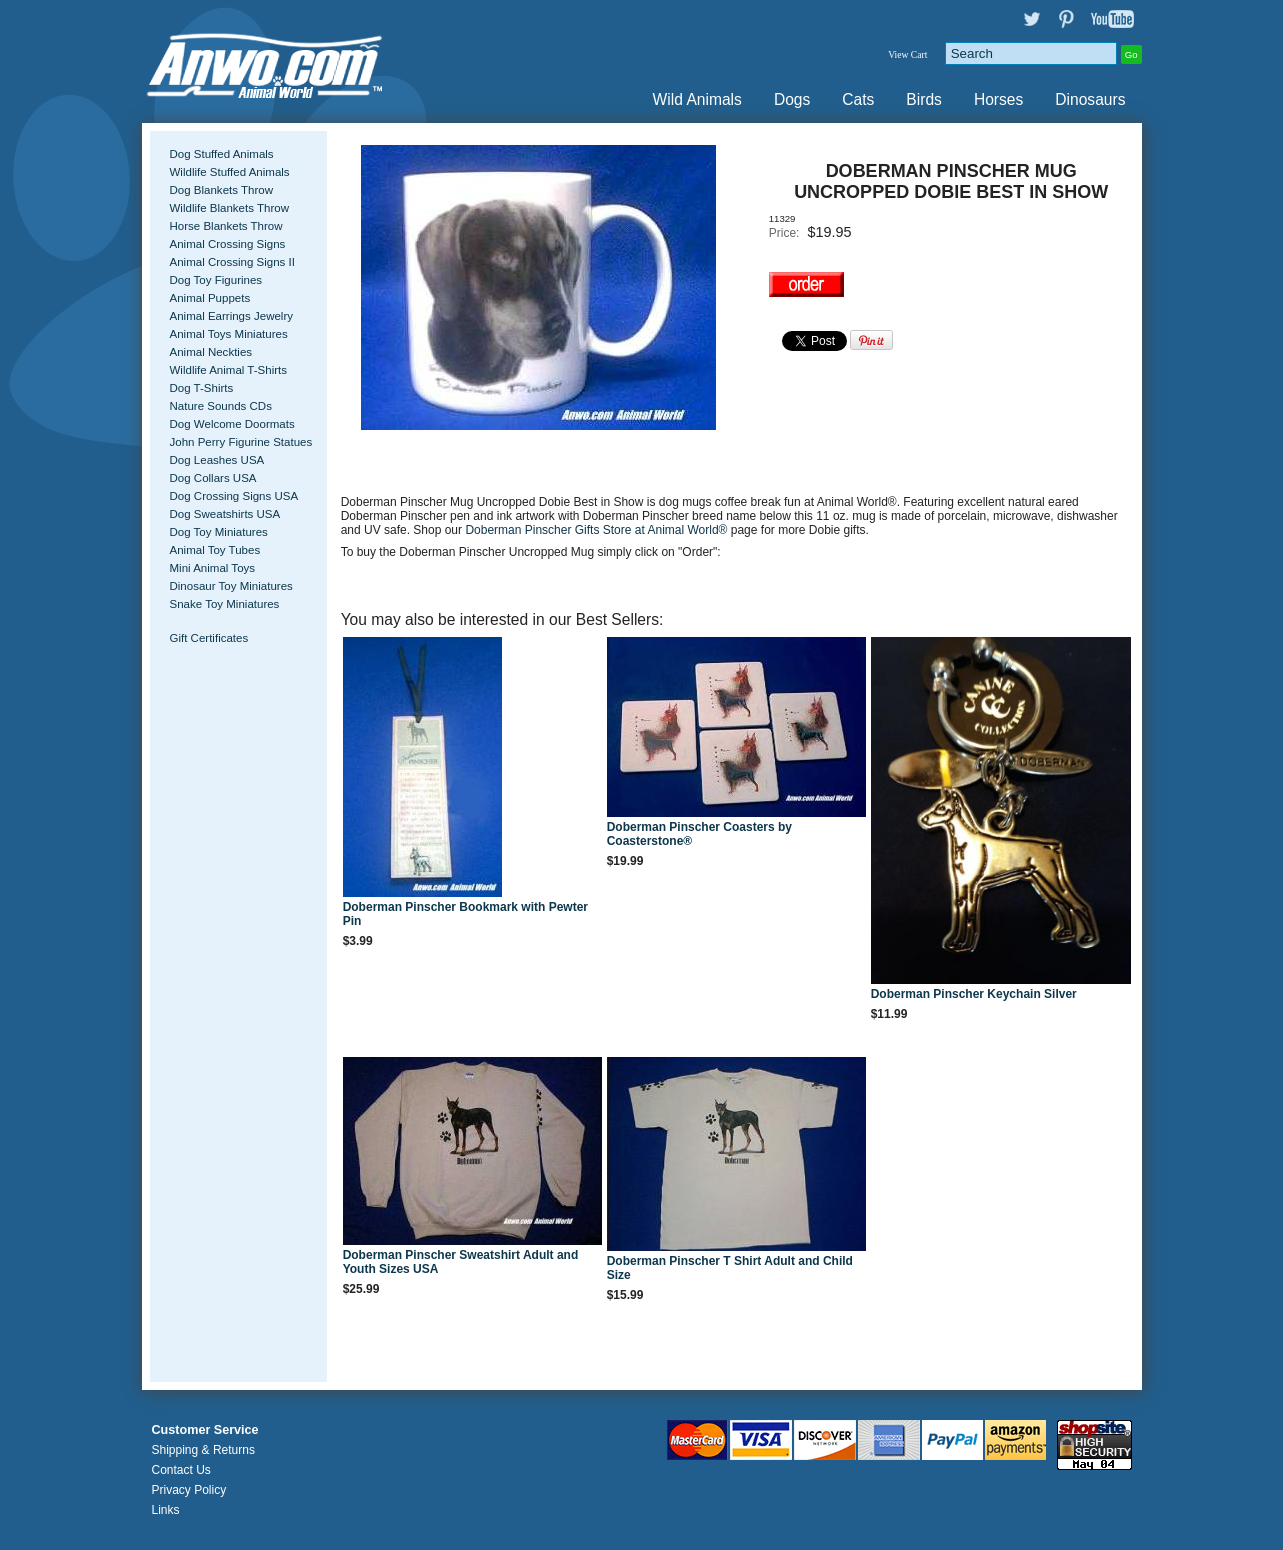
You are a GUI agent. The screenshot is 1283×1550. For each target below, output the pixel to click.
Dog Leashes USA (217, 460)
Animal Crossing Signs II (232, 262)
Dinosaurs (1090, 99)
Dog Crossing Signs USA (234, 496)
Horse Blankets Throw (226, 226)
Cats (858, 99)
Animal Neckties (211, 352)
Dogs (792, 99)
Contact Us (181, 1470)
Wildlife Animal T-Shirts (229, 370)
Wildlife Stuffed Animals (230, 172)
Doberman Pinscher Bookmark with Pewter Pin (465, 914)
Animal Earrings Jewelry (232, 316)
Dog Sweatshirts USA (225, 514)
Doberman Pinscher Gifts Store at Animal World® (597, 530)
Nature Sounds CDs (221, 406)
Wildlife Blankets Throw (229, 208)
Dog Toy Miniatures (219, 532)
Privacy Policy (189, 1490)
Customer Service (205, 1430)
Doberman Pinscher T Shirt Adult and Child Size (730, 1268)
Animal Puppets (210, 298)
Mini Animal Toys (213, 568)
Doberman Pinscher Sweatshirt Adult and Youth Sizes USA (461, 1262)
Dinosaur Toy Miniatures (231, 586)
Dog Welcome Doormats (232, 424)
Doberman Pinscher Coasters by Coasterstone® (699, 834)
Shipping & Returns (203, 1450)
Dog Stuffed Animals (222, 154)
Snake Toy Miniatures (225, 604)
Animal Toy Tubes (215, 550)
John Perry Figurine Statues (241, 442)
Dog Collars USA (213, 478)
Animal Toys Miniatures (229, 334)
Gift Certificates (209, 638)
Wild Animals (697, 99)
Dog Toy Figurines (216, 280)
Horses (998, 99)
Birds (924, 99)
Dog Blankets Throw (221, 190)
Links (166, 1510)
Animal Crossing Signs (228, 244)
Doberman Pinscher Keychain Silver (974, 994)
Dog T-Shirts (202, 388)
